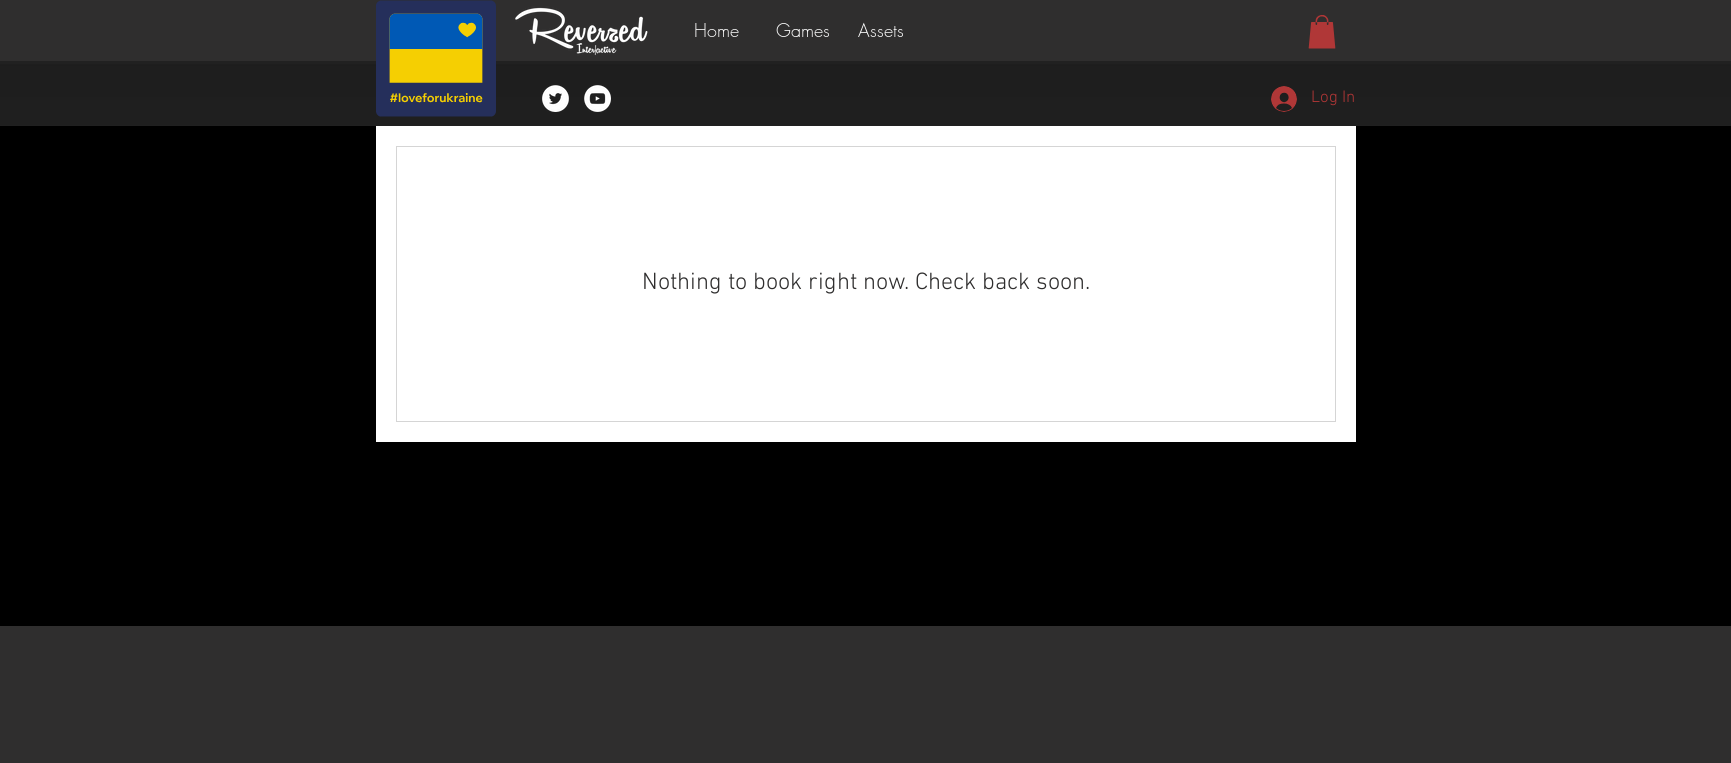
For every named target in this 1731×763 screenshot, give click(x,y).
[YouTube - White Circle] (597, 98)
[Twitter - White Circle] (555, 98)
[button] (807, 30)
